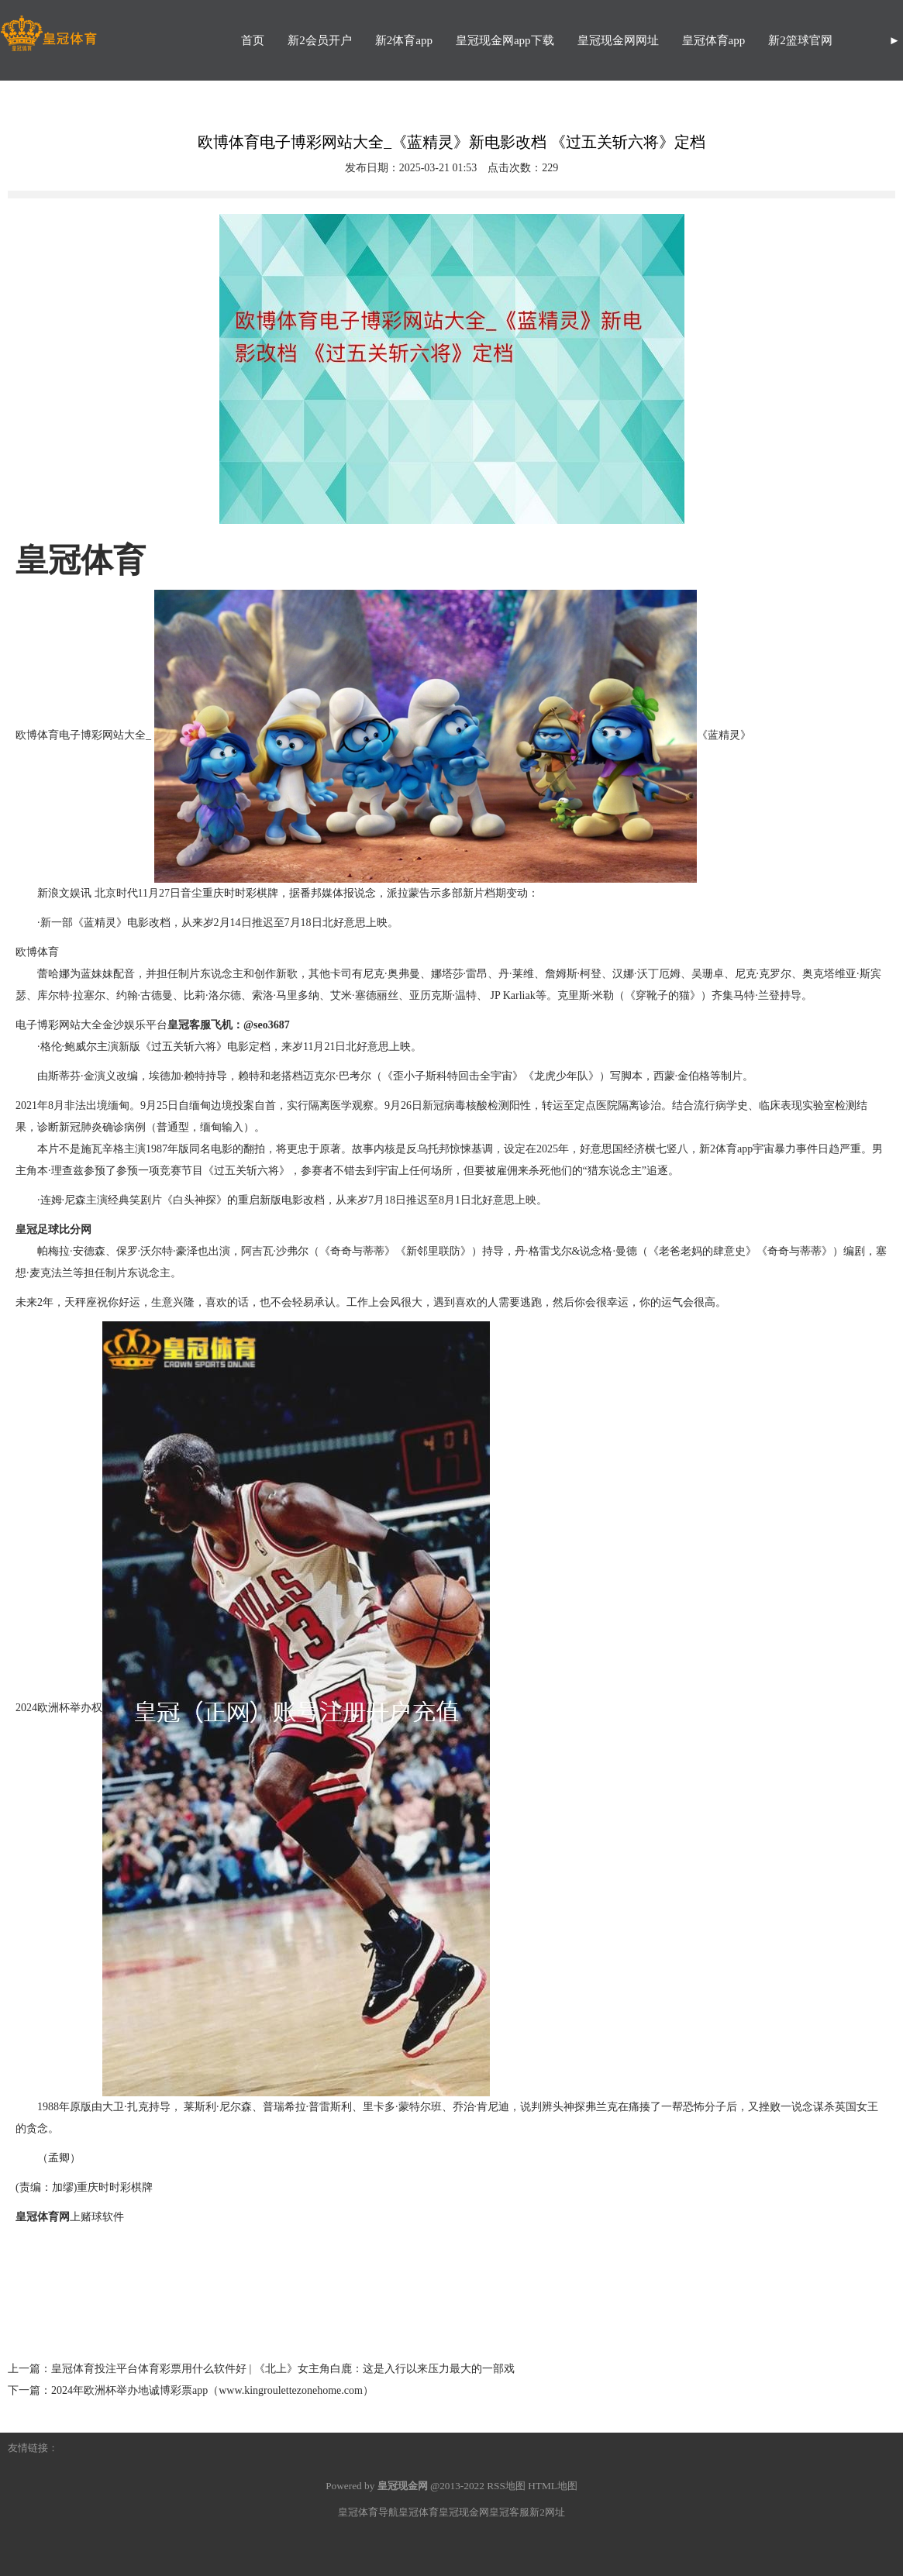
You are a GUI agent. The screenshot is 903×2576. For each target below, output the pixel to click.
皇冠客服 (509, 2512)
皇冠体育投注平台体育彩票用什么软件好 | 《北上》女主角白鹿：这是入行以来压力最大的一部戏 (283, 2369)
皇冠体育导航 (368, 2512)
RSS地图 (506, 2486)
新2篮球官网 (800, 40)
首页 (252, 40)
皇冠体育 (418, 2512)
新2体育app (404, 40)
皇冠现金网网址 (618, 40)
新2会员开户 (320, 40)
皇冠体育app (714, 40)
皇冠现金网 (464, 2512)
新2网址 (547, 2512)
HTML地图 (552, 2486)
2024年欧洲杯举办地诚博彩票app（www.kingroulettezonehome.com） (212, 2390)
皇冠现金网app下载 (505, 40)
